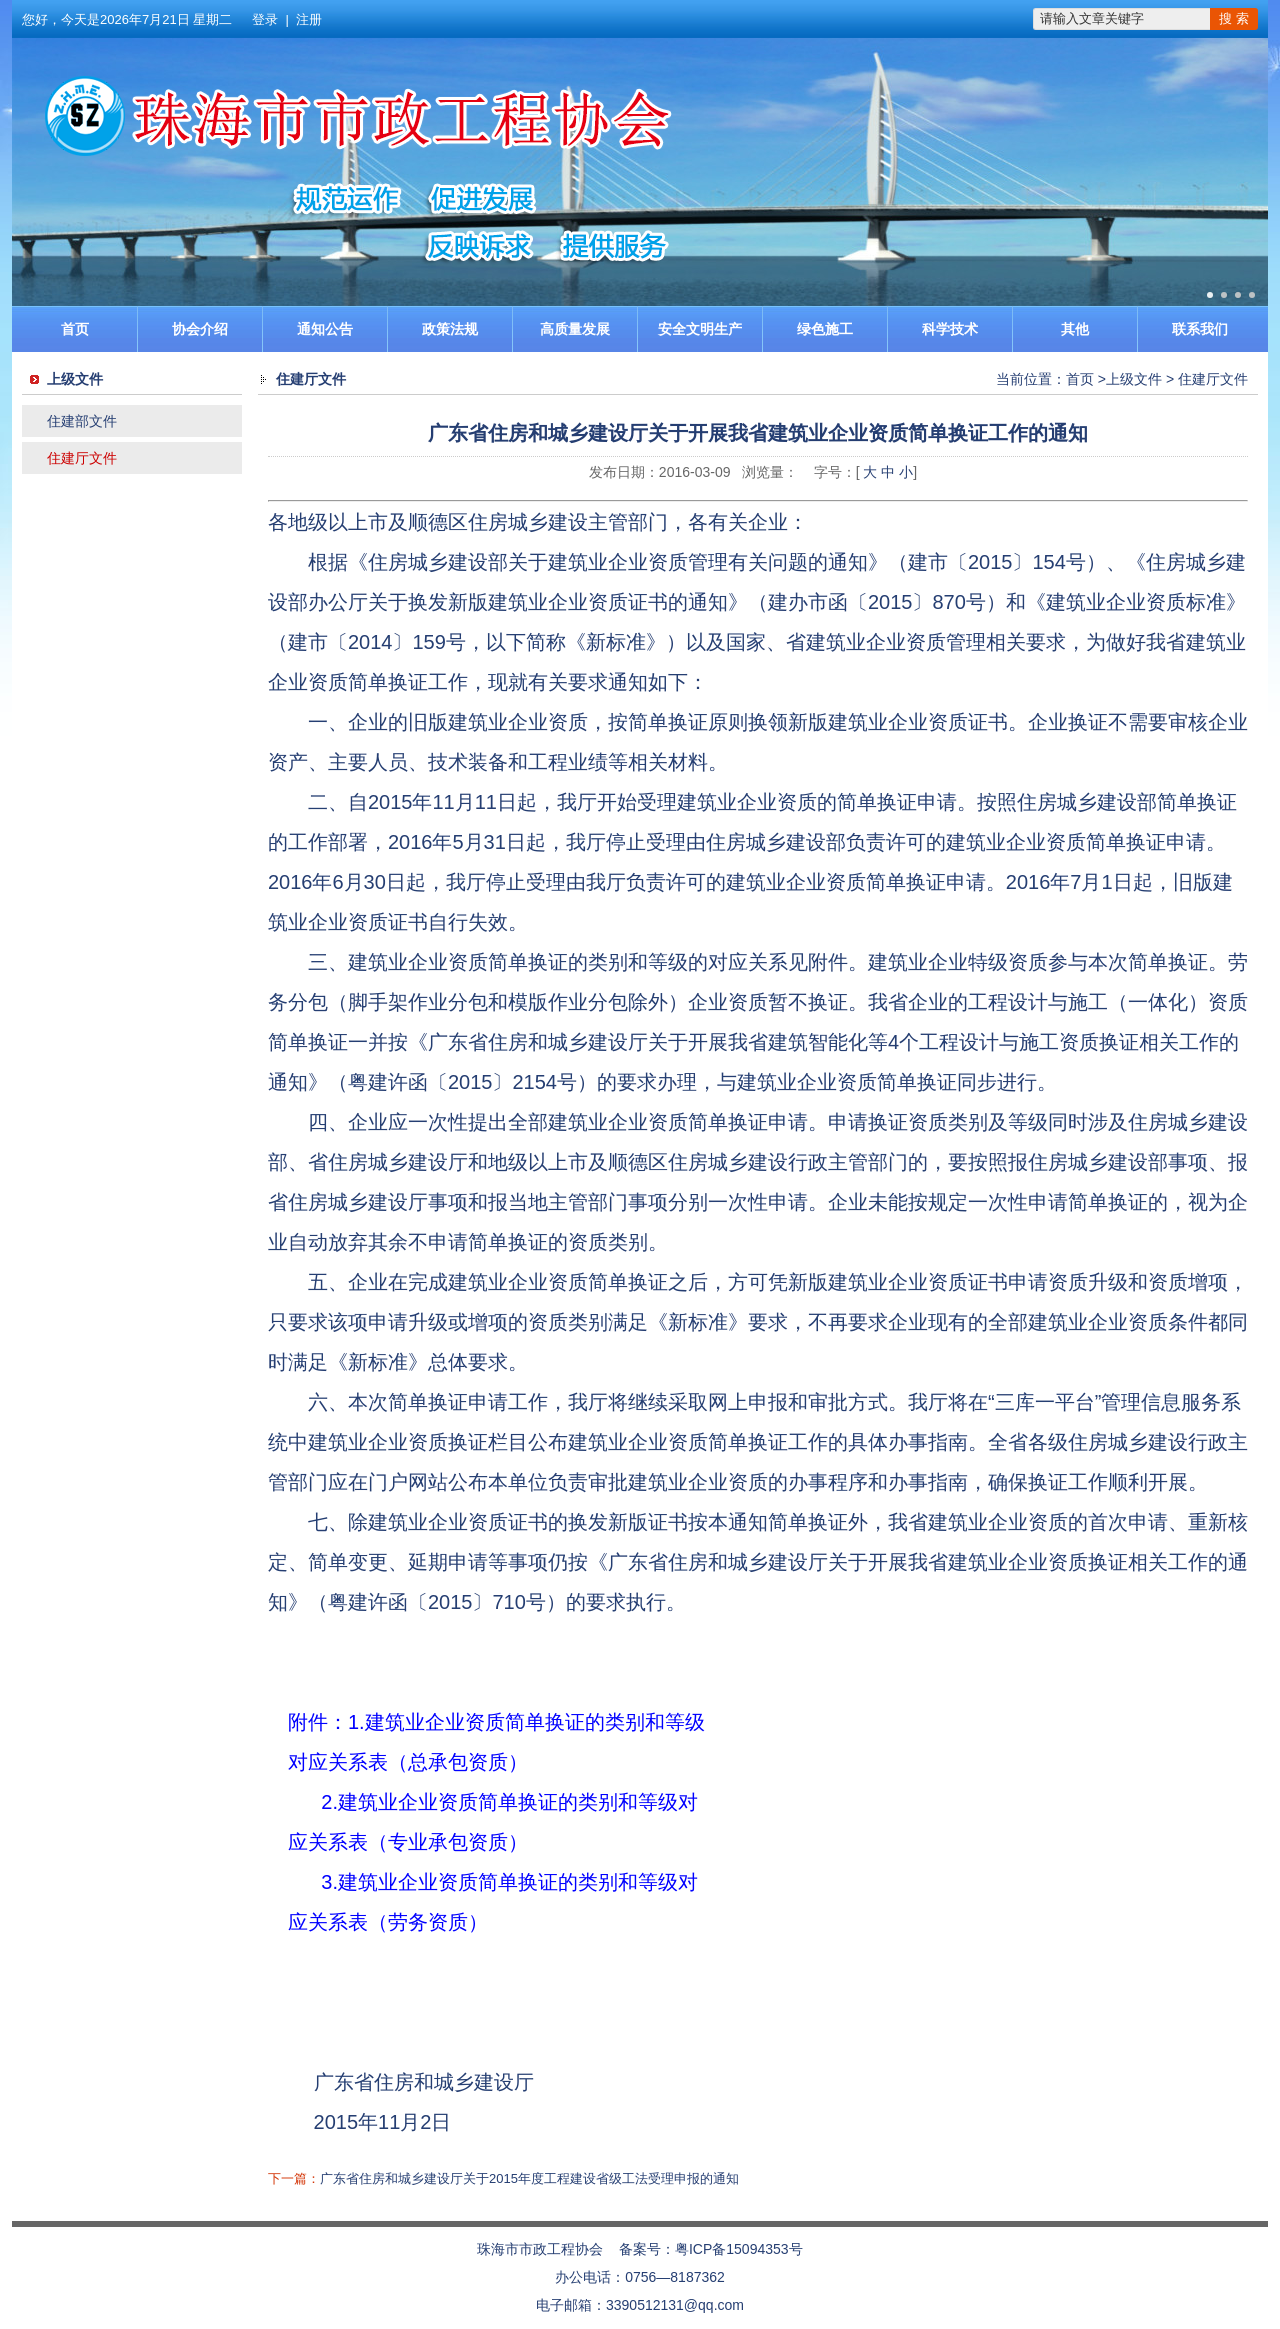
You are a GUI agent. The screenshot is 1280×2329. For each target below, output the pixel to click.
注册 (309, 19)
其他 (1075, 329)
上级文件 (1134, 379)
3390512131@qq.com (675, 2305)
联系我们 (1200, 329)
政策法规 (450, 329)
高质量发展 (575, 329)
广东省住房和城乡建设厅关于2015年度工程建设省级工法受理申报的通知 (529, 2178)
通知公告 (325, 329)
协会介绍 (200, 329)
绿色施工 (825, 329)
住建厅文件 (82, 458)
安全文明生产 (700, 329)
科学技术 (950, 329)
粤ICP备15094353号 (739, 2249)
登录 (265, 19)
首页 (75, 329)
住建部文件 (82, 421)
